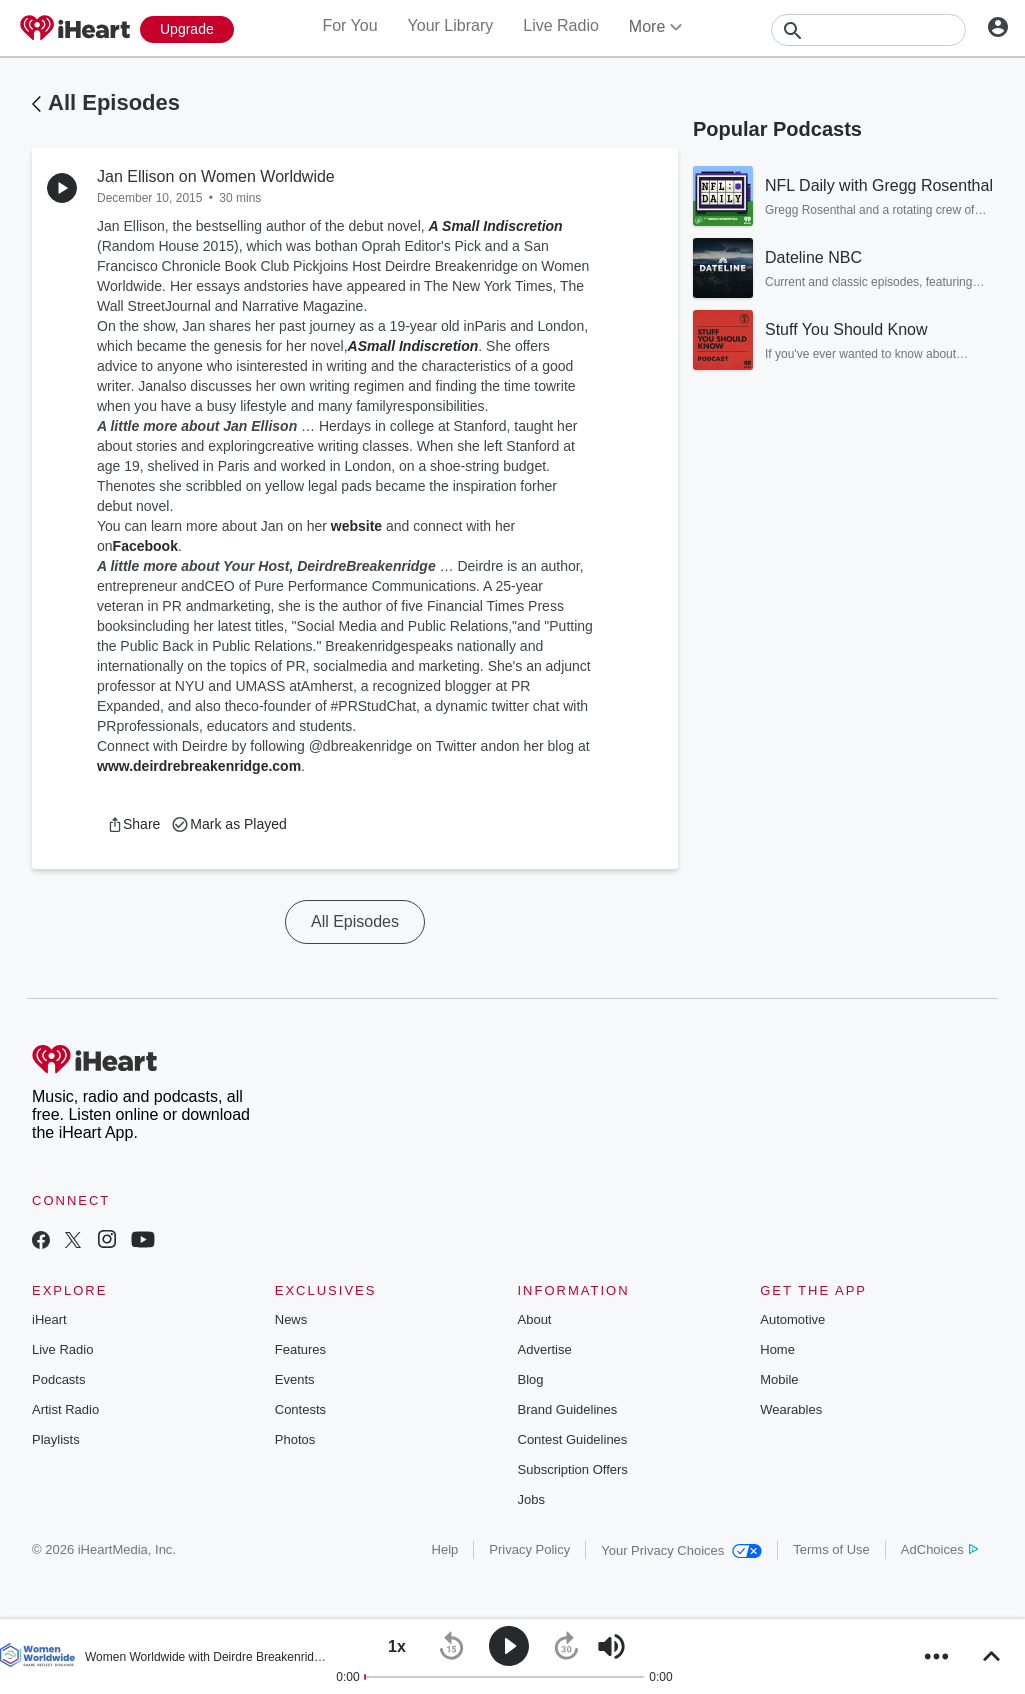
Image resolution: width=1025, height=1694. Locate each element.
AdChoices (939, 1549)
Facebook (145, 546)
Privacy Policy (529, 1549)
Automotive (792, 1319)
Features (300, 1349)
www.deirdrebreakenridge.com (199, 766)
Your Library (451, 25)
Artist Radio (65, 1409)
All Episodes (114, 102)
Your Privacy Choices (681, 1550)
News (291, 1319)
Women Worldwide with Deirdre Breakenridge (206, 1657)
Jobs (531, 1499)
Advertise (545, 1349)
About (535, 1319)
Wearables (791, 1409)
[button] (133, 824)
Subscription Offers (573, 1469)
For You (349, 25)
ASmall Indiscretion (413, 346)
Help (445, 1549)
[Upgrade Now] (187, 29)
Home (777, 1349)
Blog (531, 1379)
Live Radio (561, 25)
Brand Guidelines (568, 1409)
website (356, 526)
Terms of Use (831, 1549)
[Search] (868, 30)
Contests (300, 1409)
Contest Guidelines (573, 1439)
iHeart (49, 1319)
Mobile (779, 1379)
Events (295, 1379)
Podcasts (58, 1379)
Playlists (56, 1439)
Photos (295, 1439)
